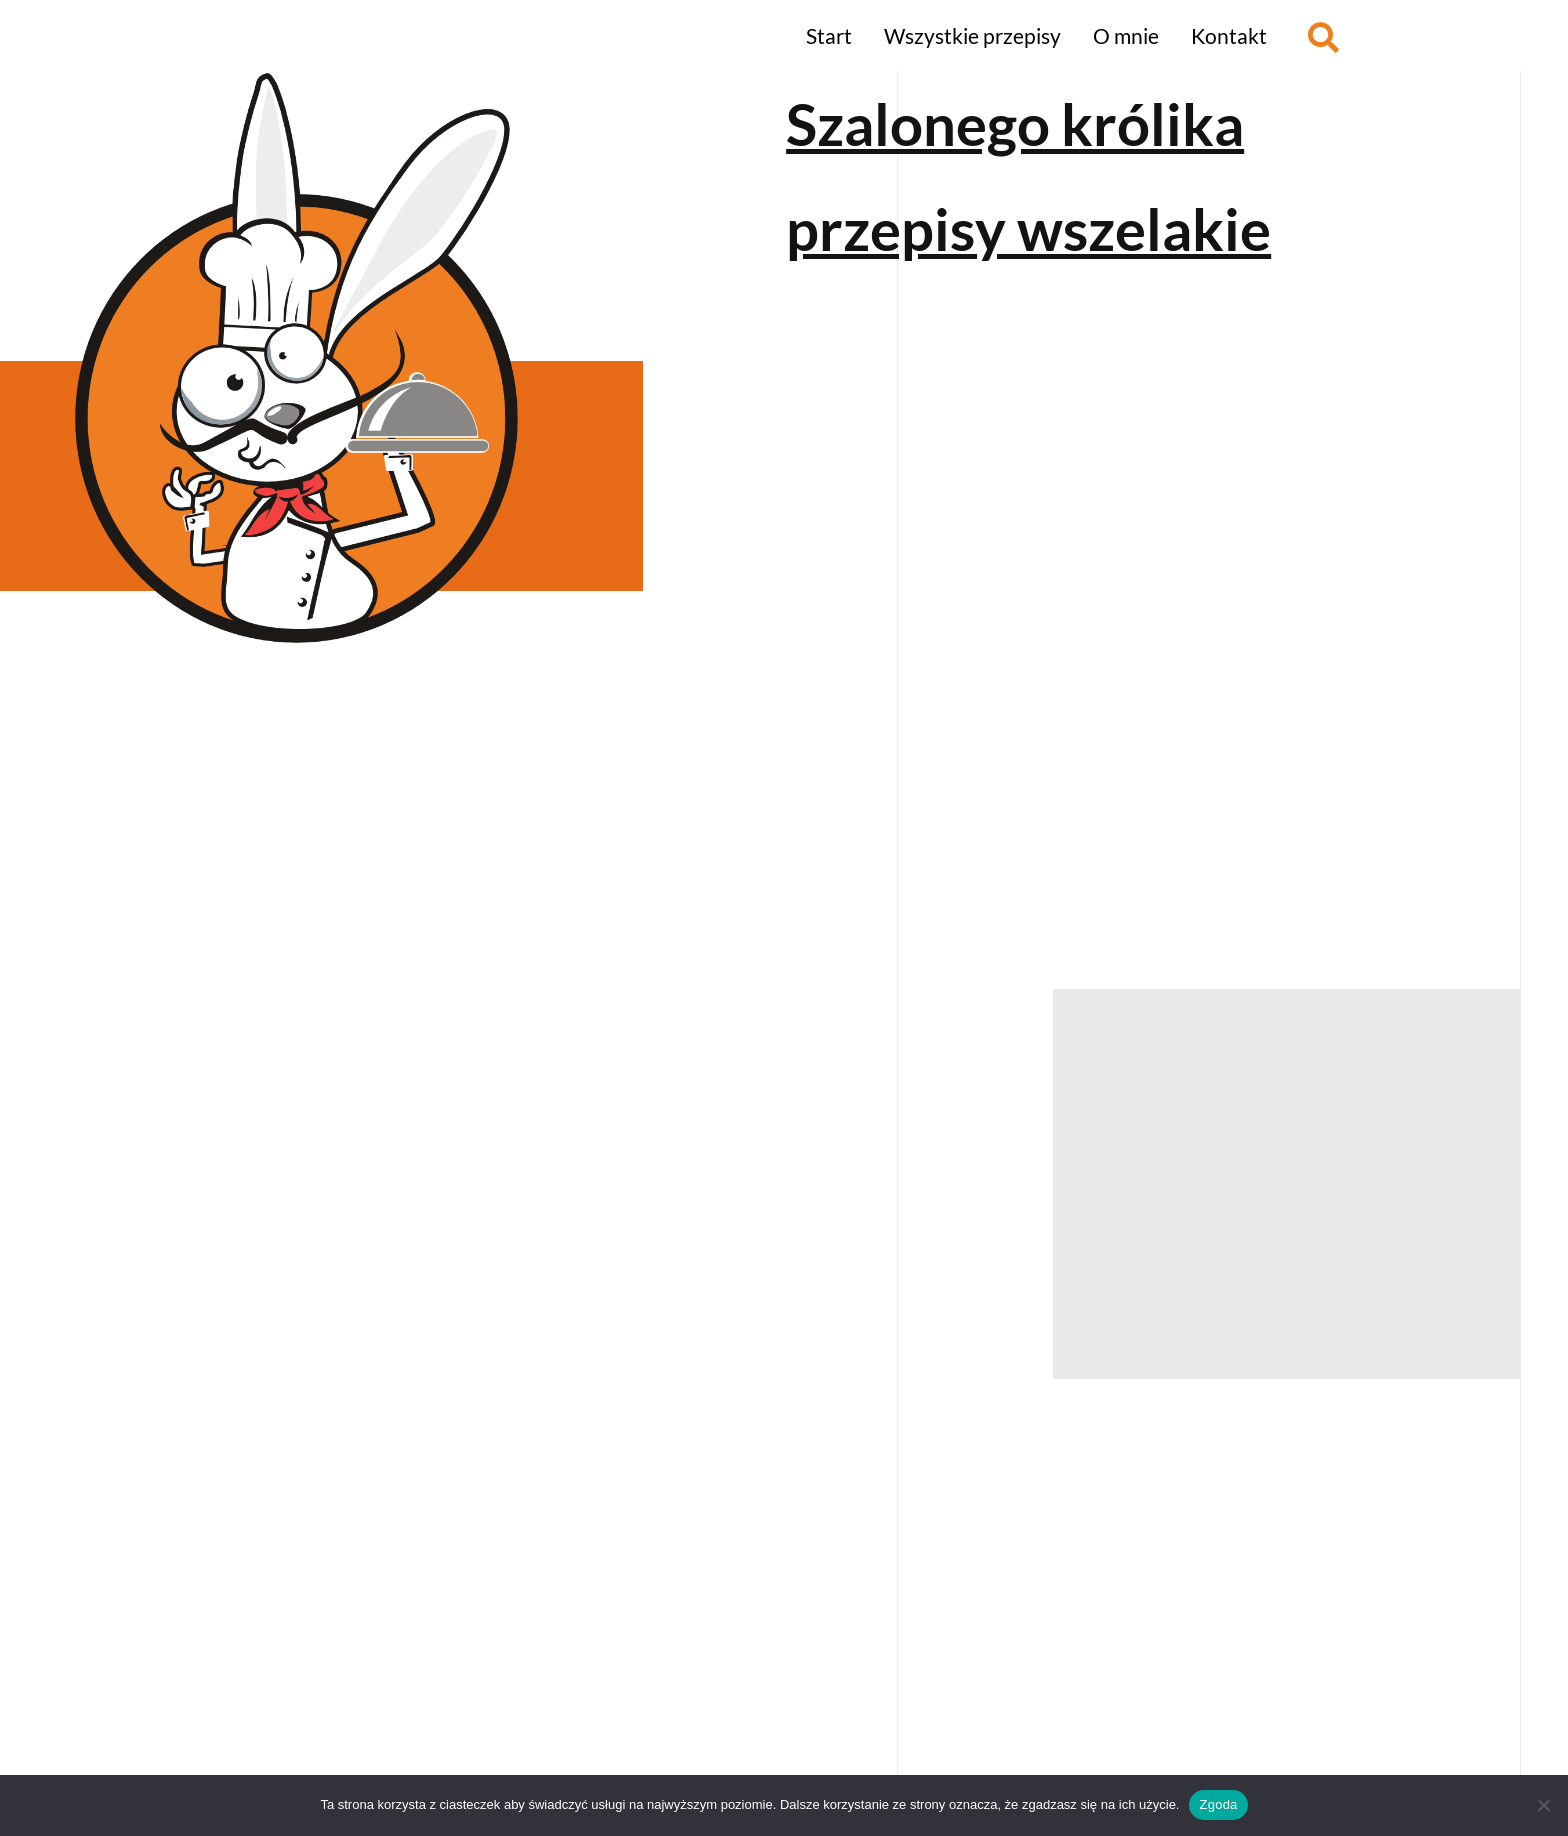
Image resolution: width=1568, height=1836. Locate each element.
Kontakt (1229, 35)
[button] (1323, 37)
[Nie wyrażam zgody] (1543, 1805)
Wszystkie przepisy (972, 35)
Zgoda (1218, 1804)
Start (829, 35)
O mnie (1126, 35)
